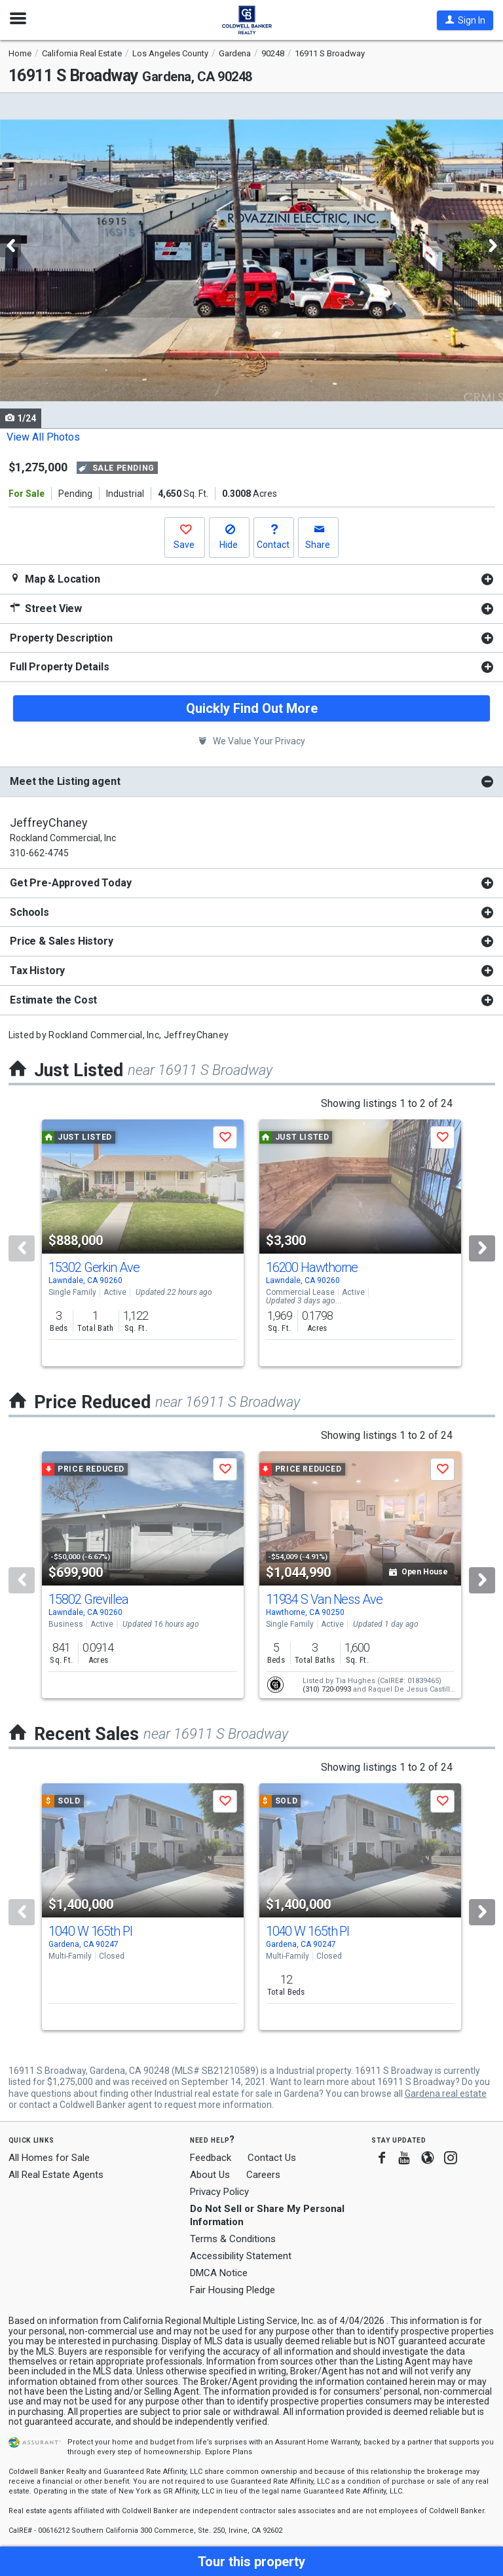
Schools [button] (29, 912)
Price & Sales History (61, 941)
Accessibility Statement (240, 2256)
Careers (263, 2175)
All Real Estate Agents (56, 2175)
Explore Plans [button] (228, 2452)
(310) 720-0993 (327, 1689)
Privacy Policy (219, 2192)
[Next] (482, 1248)
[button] (465, 20)
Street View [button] (46, 608)
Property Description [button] (61, 638)
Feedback (210, 2158)
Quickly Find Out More (252, 708)
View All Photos (43, 437)
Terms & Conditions (233, 2239)
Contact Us (272, 2158)
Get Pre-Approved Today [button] (70, 883)
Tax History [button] (37, 970)
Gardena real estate (446, 2093)
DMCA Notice (219, 2273)
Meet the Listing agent (65, 781)
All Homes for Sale (49, 2158)
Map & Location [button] (55, 579)
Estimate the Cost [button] (53, 1000)
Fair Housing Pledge (232, 2290)
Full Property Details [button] (59, 667)
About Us (210, 2175)
